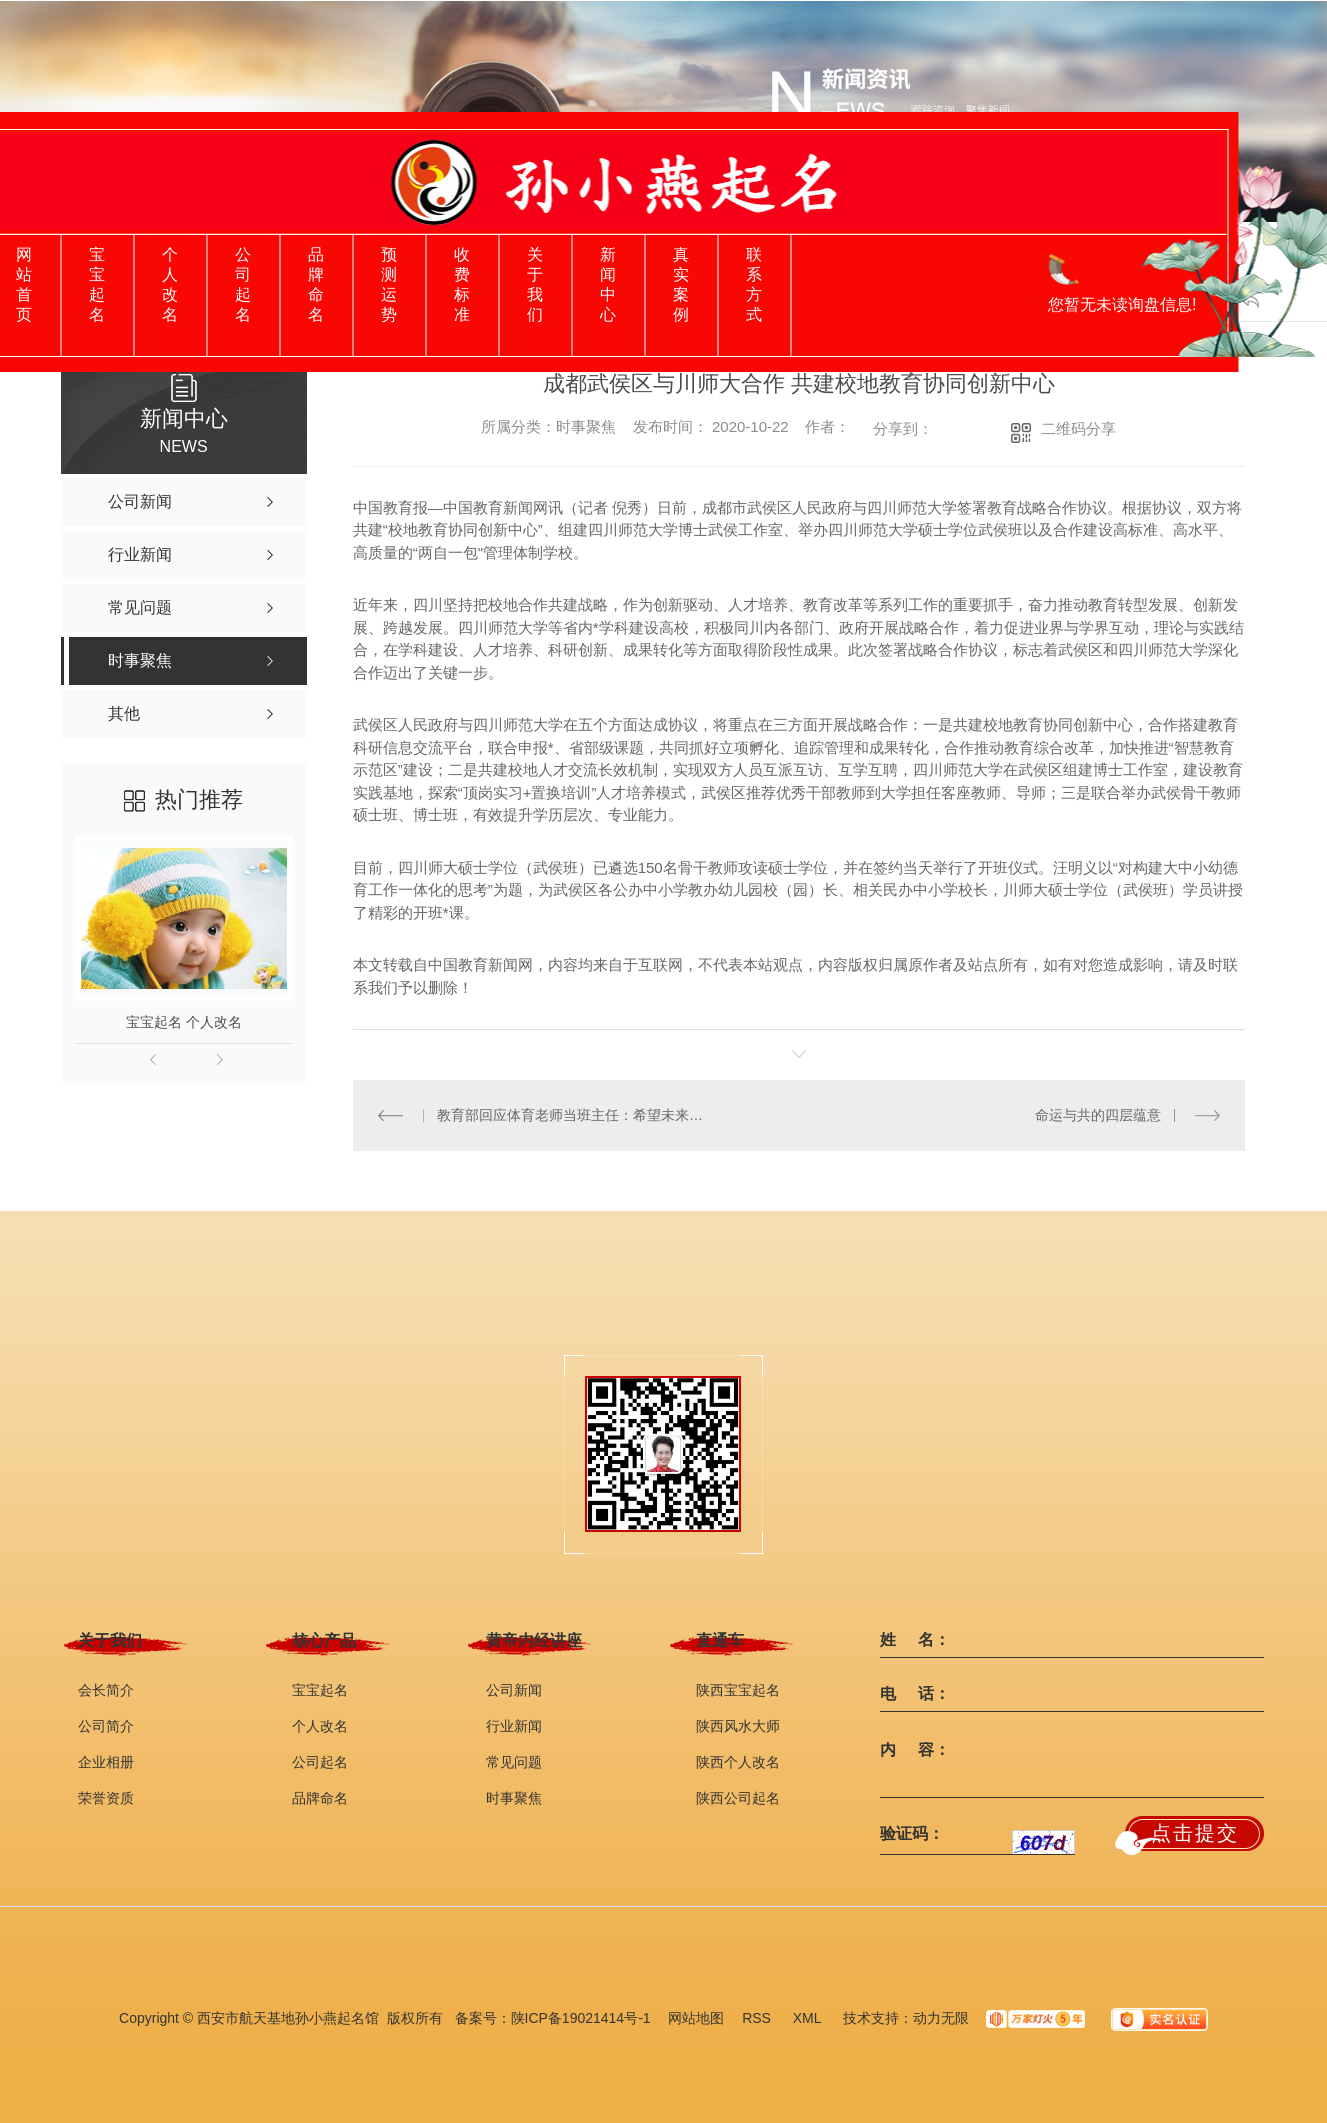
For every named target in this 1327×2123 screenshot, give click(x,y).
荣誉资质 (106, 1798)
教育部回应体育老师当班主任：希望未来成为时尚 (575, 1115)
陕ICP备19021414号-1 (581, 2018)
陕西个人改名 (738, 1762)
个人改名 (170, 284)
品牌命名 (316, 284)
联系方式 (754, 284)
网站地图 (696, 2018)
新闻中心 (608, 284)
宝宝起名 (97, 284)
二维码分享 (1078, 428)
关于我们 (535, 284)
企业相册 (106, 1762)
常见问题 (514, 1762)
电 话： (915, 1694)
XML (809, 2018)
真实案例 (681, 284)
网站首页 (24, 284)
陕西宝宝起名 (738, 1690)
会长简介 (106, 1690)
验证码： (912, 1834)
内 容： (915, 1750)
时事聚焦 (514, 1798)
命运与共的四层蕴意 (1098, 1115)
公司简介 (106, 1726)
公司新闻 (514, 1690)
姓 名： (915, 1640)
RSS (758, 2018)
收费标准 (462, 284)
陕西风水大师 (738, 1726)
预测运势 (389, 284)
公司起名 (243, 284)
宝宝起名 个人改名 (184, 1022)
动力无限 (941, 2018)
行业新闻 (514, 1726)
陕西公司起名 (738, 1798)
